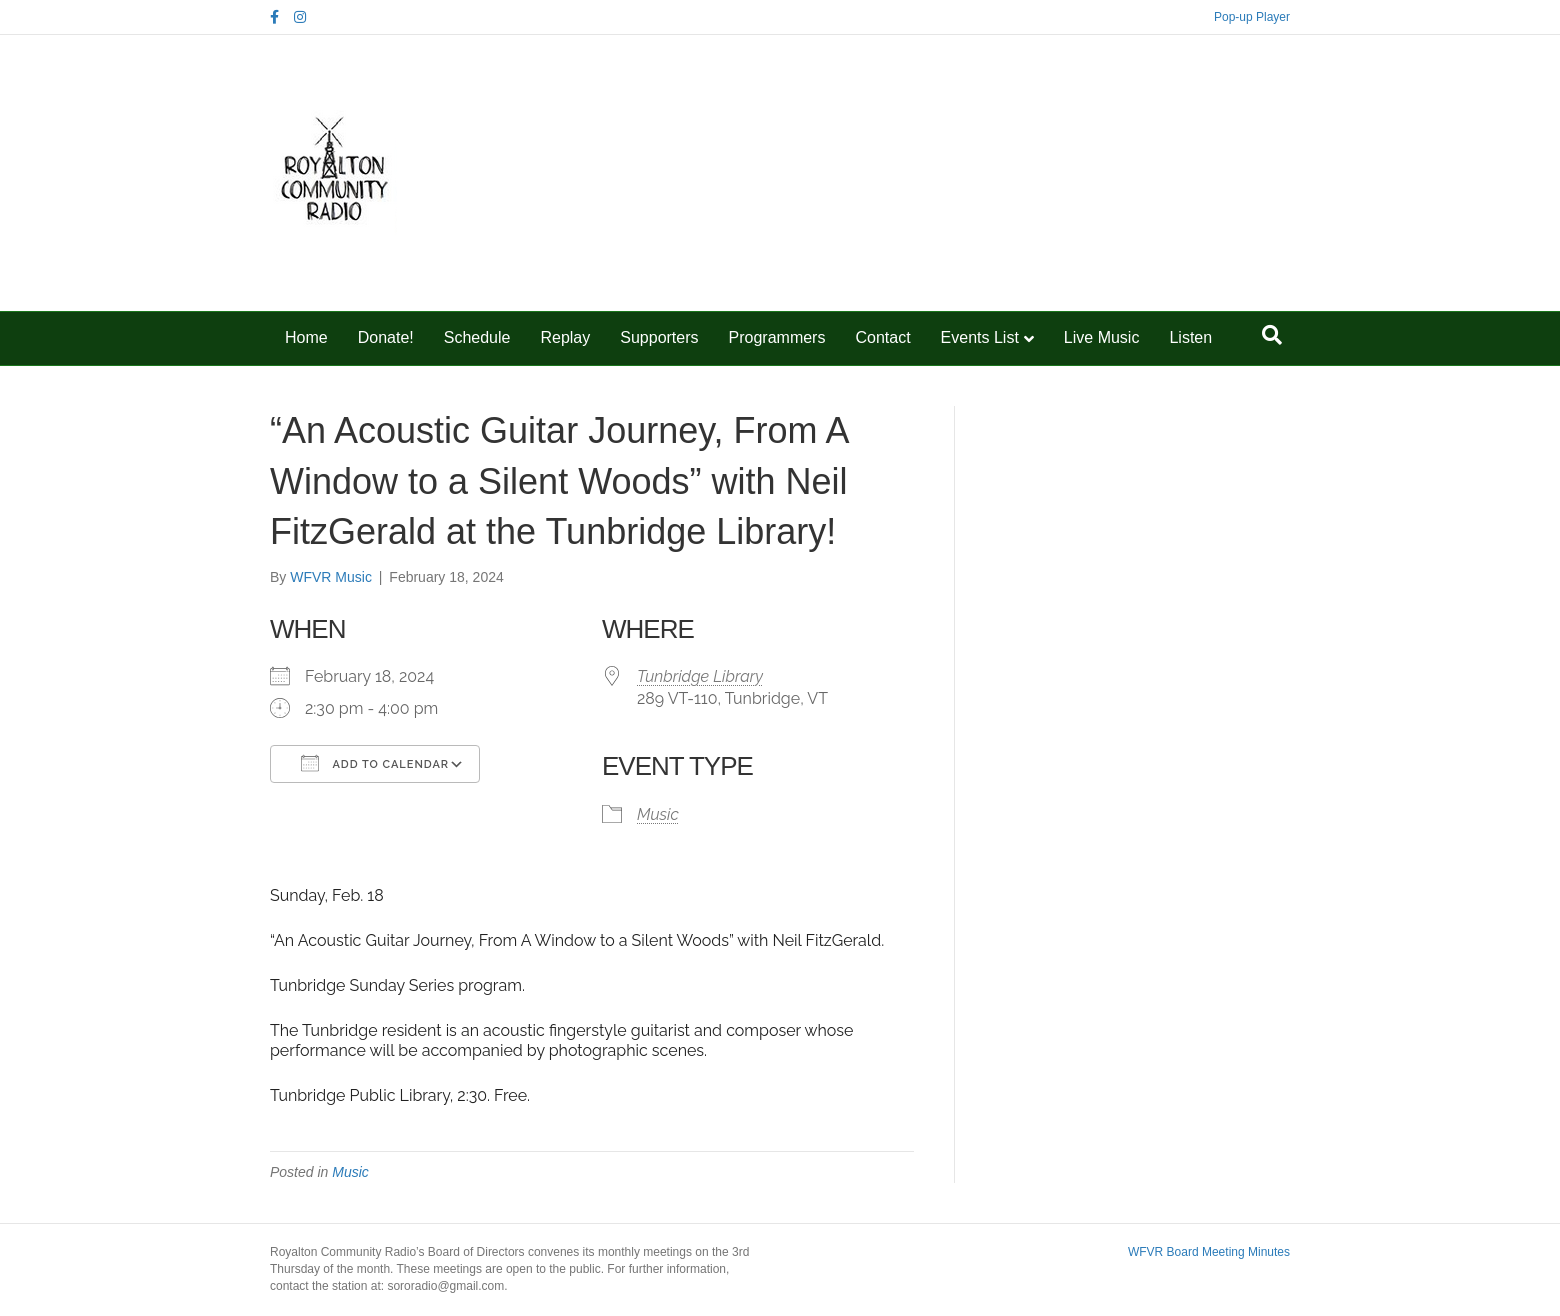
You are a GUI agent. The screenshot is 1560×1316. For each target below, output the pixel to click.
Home (306, 337)
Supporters (659, 337)
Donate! (386, 337)
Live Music (1102, 337)
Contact (882, 337)
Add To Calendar (375, 763)
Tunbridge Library (700, 676)
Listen (1190, 337)
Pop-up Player (1252, 17)
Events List (980, 337)
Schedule (477, 337)
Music (658, 814)
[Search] (1272, 335)
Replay (565, 337)
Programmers (777, 337)
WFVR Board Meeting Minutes (1209, 1252)
